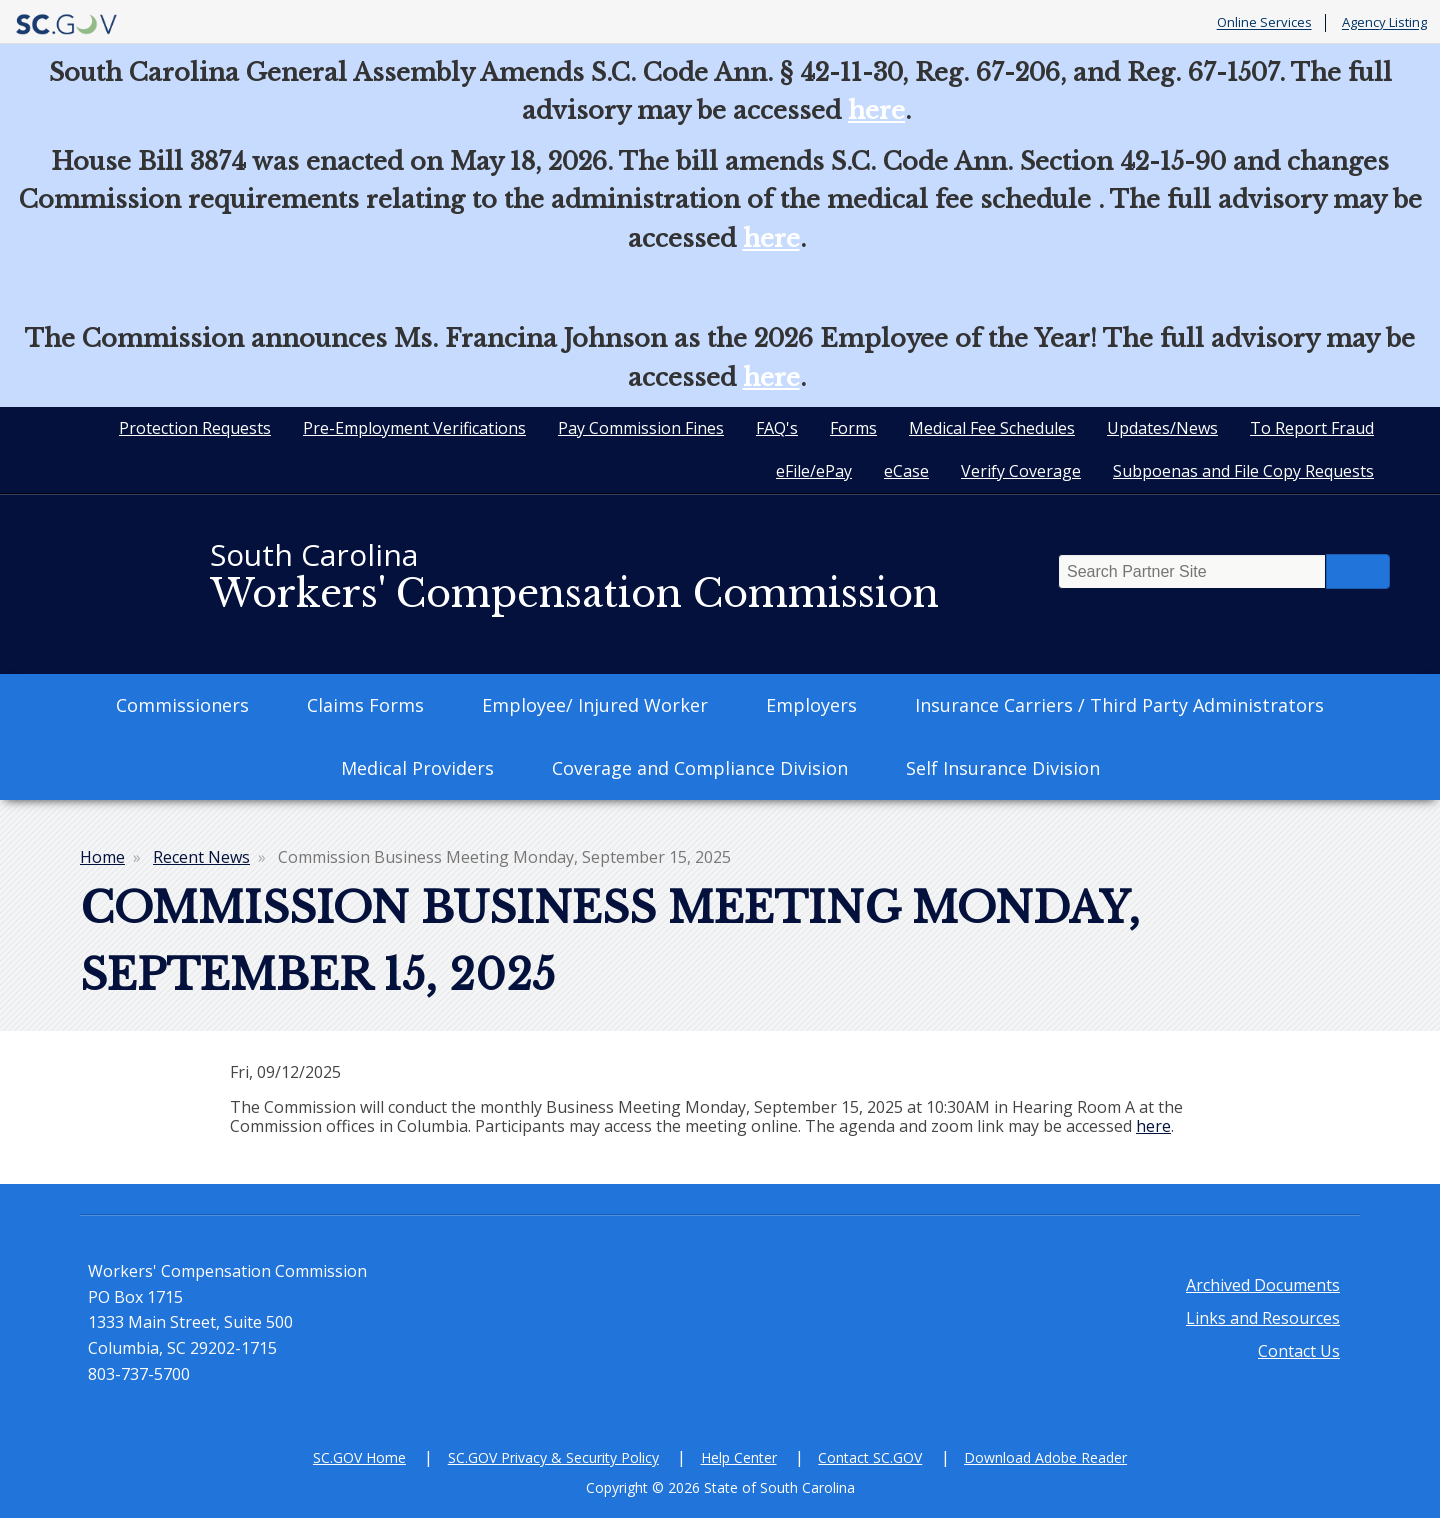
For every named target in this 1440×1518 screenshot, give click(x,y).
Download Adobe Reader (1045, 1457)
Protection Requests (195, 428)
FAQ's (777, 428)
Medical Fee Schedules (992, 428)
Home (102, 857)
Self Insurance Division (1003, 768)
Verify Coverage (1021, 471)
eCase (906, 471)
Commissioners (182, 705)
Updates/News (1162, 428)
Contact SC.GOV (870, 1457)
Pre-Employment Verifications (414, 428)
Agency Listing (1384, 23)
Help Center (739, 1457)
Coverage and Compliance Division (700, 768)
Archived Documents (1263, 1285)
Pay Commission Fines (641, 428)
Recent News (201, 857)
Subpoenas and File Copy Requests (1243, 471)
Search (1358, 571)
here (876, 110)
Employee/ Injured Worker (595, 705)
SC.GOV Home (359, 1457)
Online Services (1264, 23)
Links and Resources (1263, 1318)
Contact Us (1299, 1351)
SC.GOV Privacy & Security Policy (553, 1457)
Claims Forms (365, 705)
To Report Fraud (1312, 428)
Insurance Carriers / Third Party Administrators (1119, 705)
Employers (811, 705)
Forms (853, 428)
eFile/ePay (814, 471)
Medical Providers (417, 768)
